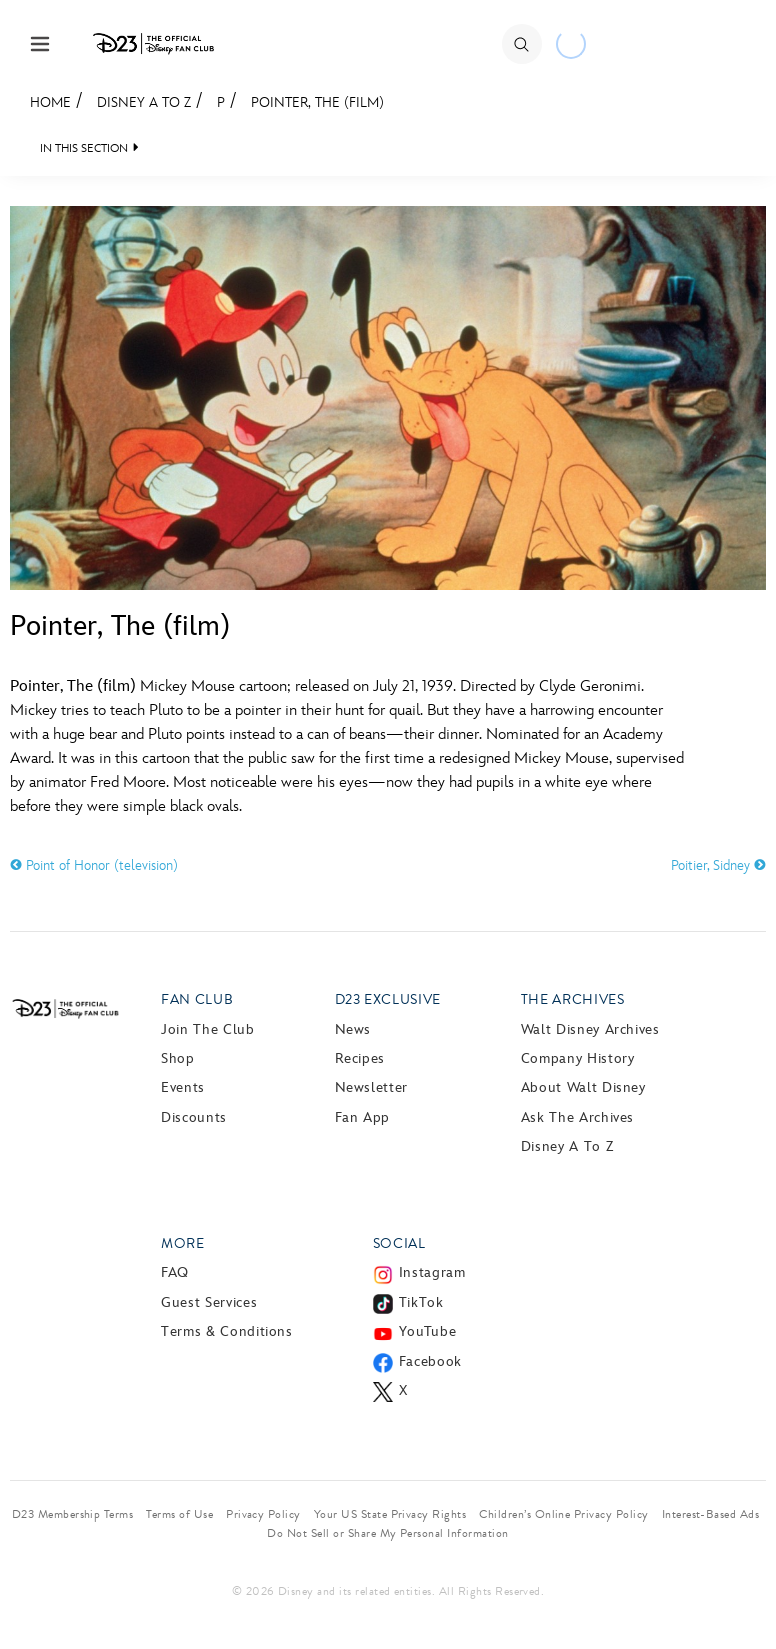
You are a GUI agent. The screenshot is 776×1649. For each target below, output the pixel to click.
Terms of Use (179, 1514)
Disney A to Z (144, 102)
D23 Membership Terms (73, 1514)
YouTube (427, 1331)
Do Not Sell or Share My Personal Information (387, 1533)
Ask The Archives (577, 1117)
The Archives (573, 999)
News (353, 1029)
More (183, 1243)
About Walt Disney (583, 1087)
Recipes (360, 1058)
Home (50, 102)
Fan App (362, 1117)
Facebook (430, 1361)
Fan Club (197, 999)
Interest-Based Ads (711, 1514)
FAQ (175, 1272)
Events (183, 1087)
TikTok (421, 1302)
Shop (178, 1058)
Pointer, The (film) (317, 102)
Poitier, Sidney (718, 865)
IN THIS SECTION (84, 148)
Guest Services (209, 1302)
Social (399, 1243)
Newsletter (371, 1087)
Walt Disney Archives (590, 1029)
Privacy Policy (263, 1514)
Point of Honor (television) (94, 865)
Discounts (194, 1117)
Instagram (432, 1272)
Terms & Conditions (227, 1331)
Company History (578, 1058)
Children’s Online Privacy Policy (563, 1514)
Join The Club (207, 1029)
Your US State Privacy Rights (390, 1514)
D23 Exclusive (388, 999)
